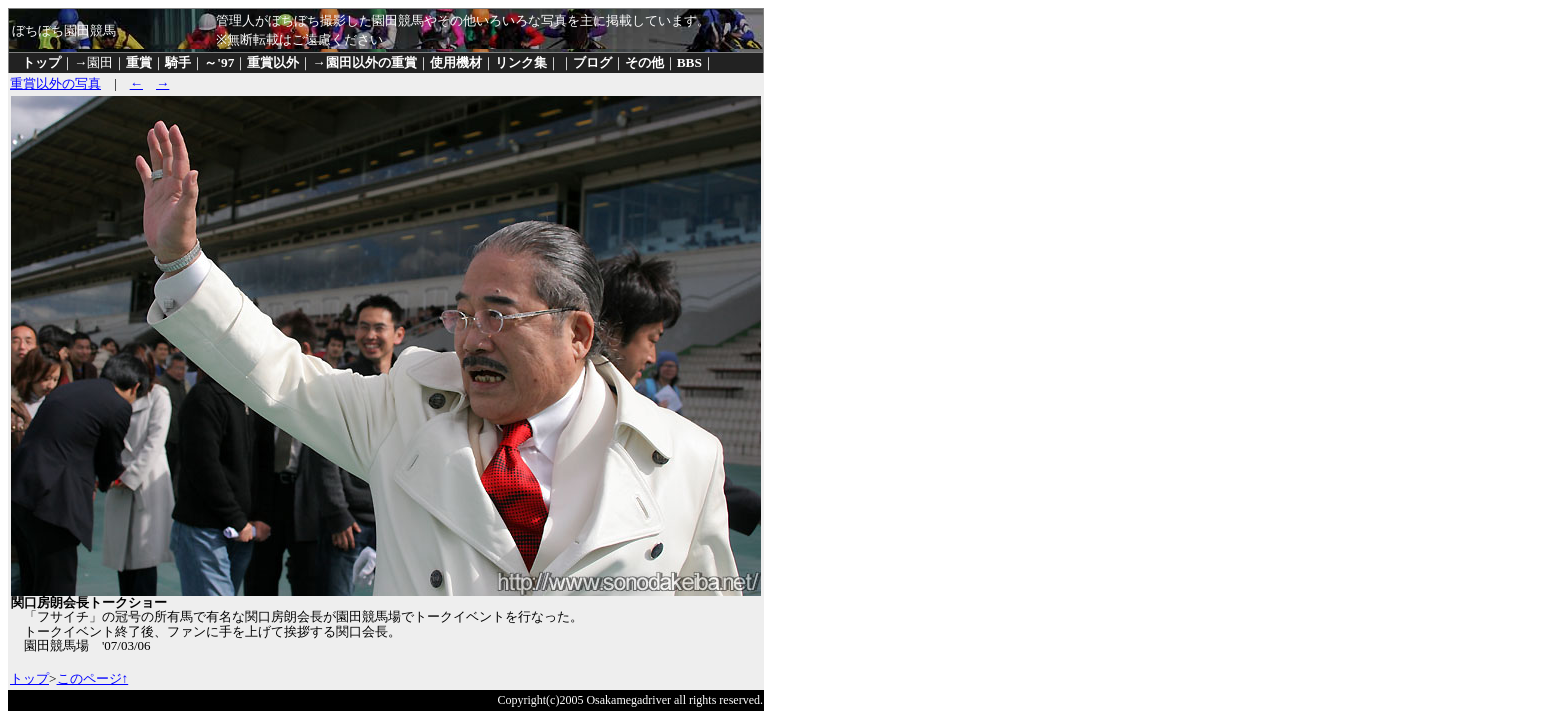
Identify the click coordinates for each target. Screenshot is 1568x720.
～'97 (219, 62)
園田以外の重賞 (371, 62)
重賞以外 (273, 62)
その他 (644, 62)
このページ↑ (93, 678)
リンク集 (521, 62)
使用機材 (456, 62)
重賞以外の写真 (55, 83)
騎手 (178, 62)
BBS (689, 62)
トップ (41, 62)
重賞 (139, 62)
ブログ (592, 62)
